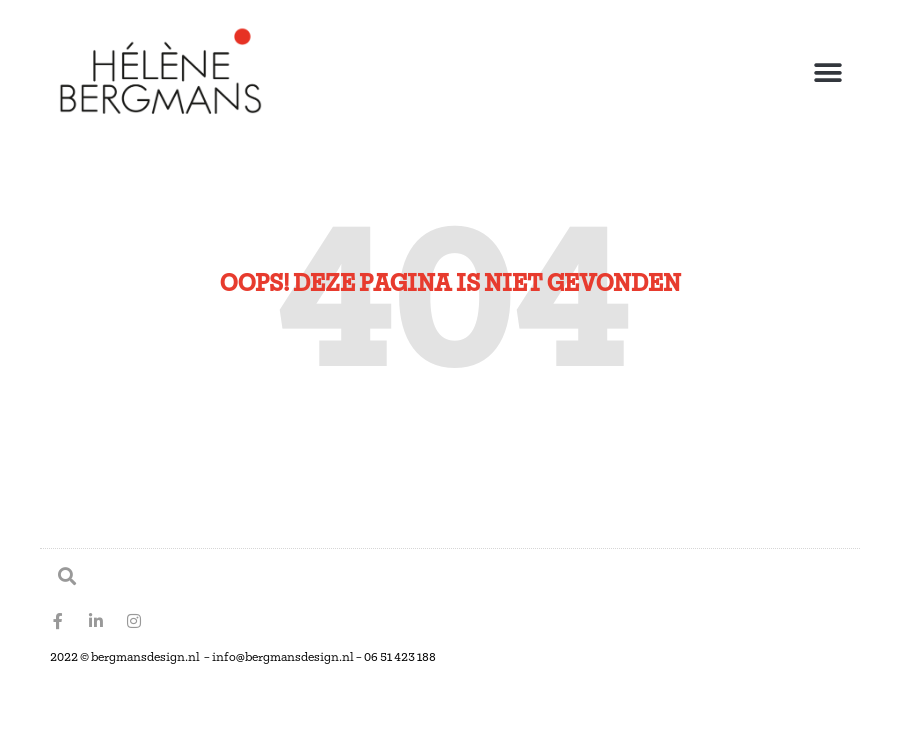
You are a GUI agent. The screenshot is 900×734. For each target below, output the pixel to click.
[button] (827, 73)
